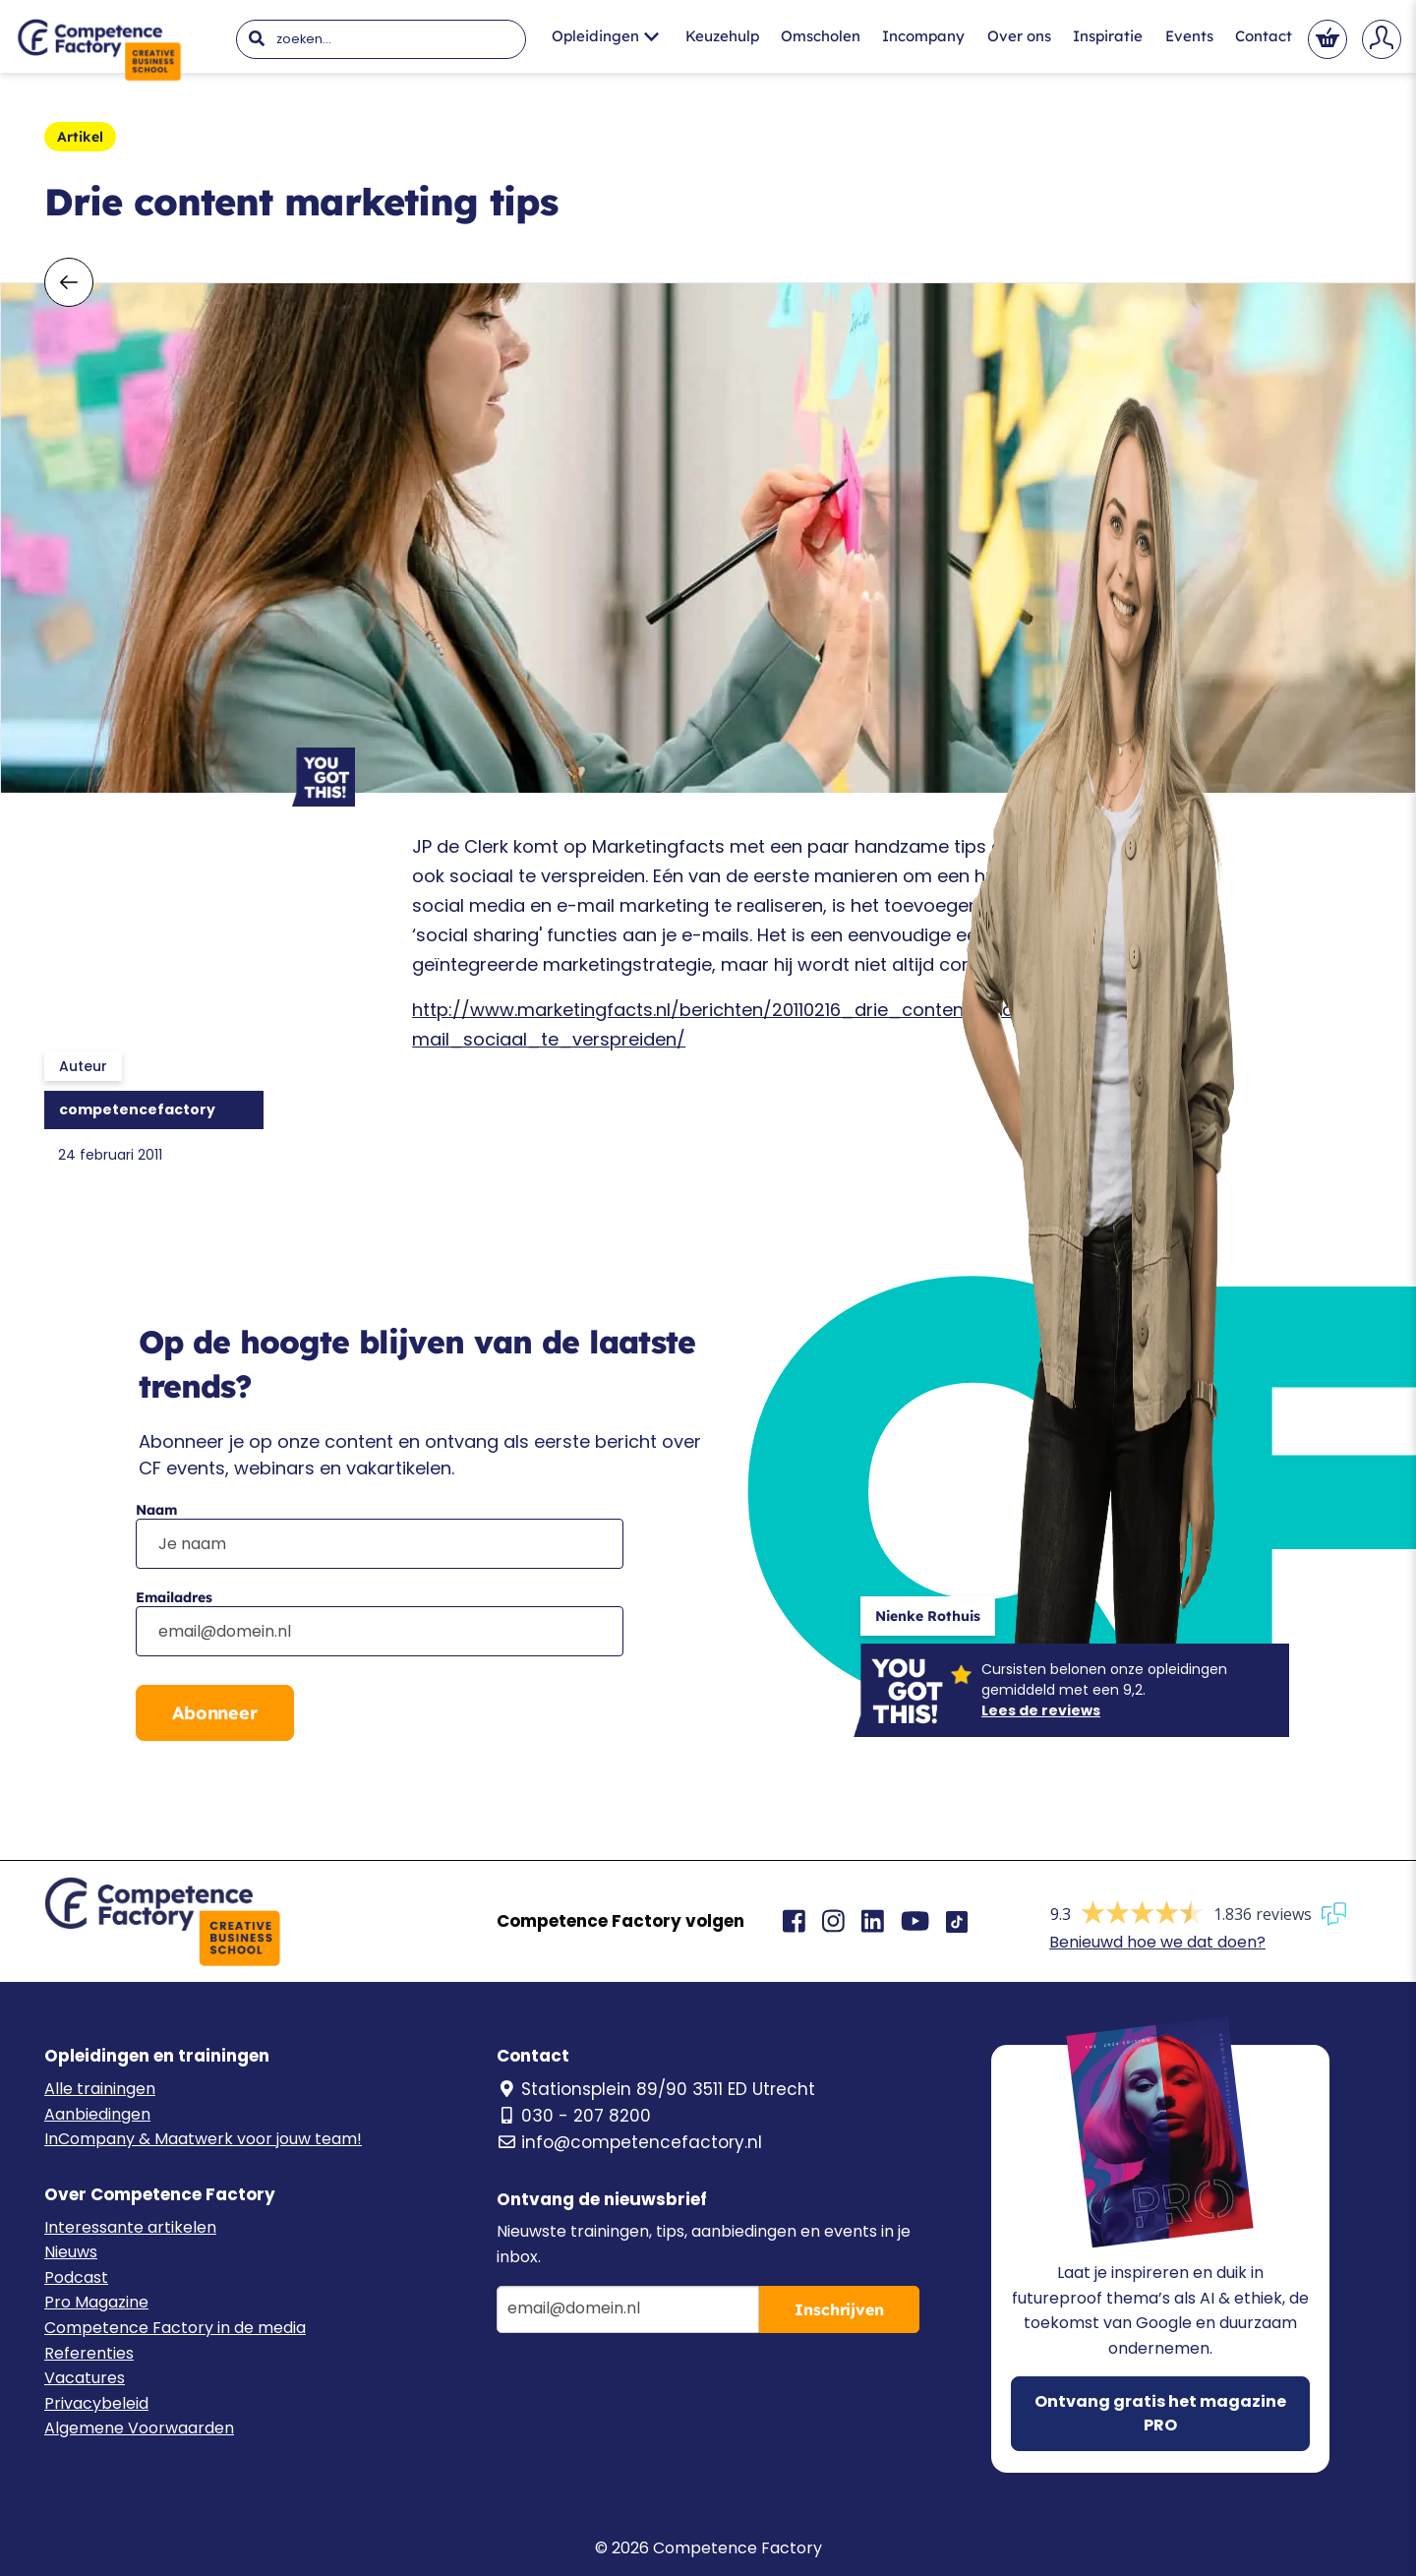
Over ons (1019, 36)
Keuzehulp (722, 36)
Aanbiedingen (97, 2114)
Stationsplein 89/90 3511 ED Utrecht (656, 2089)
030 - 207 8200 (574, 2115)
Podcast (76, 2277)
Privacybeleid (96, 2403)
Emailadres (174, 1597)
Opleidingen (605, 36)
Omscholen (820, 36)
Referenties (89, 2353)
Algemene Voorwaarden (139, 2428)
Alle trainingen (99, 2088)
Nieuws (70, 2252)
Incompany (923, 36)
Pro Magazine (96, 2302)
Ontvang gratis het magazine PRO (1160, 2413)
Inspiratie (1108, 36)
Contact (1263, 36)
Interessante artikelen (130, 2227)
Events (1189, 36)
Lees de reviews (1040, 1710)
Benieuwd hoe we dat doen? (1157, 1942)
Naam (156, 1510)
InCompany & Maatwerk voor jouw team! (203, 2138)
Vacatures (84, 2377)
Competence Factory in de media (175, 2327)
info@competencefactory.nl (629, 2142)
